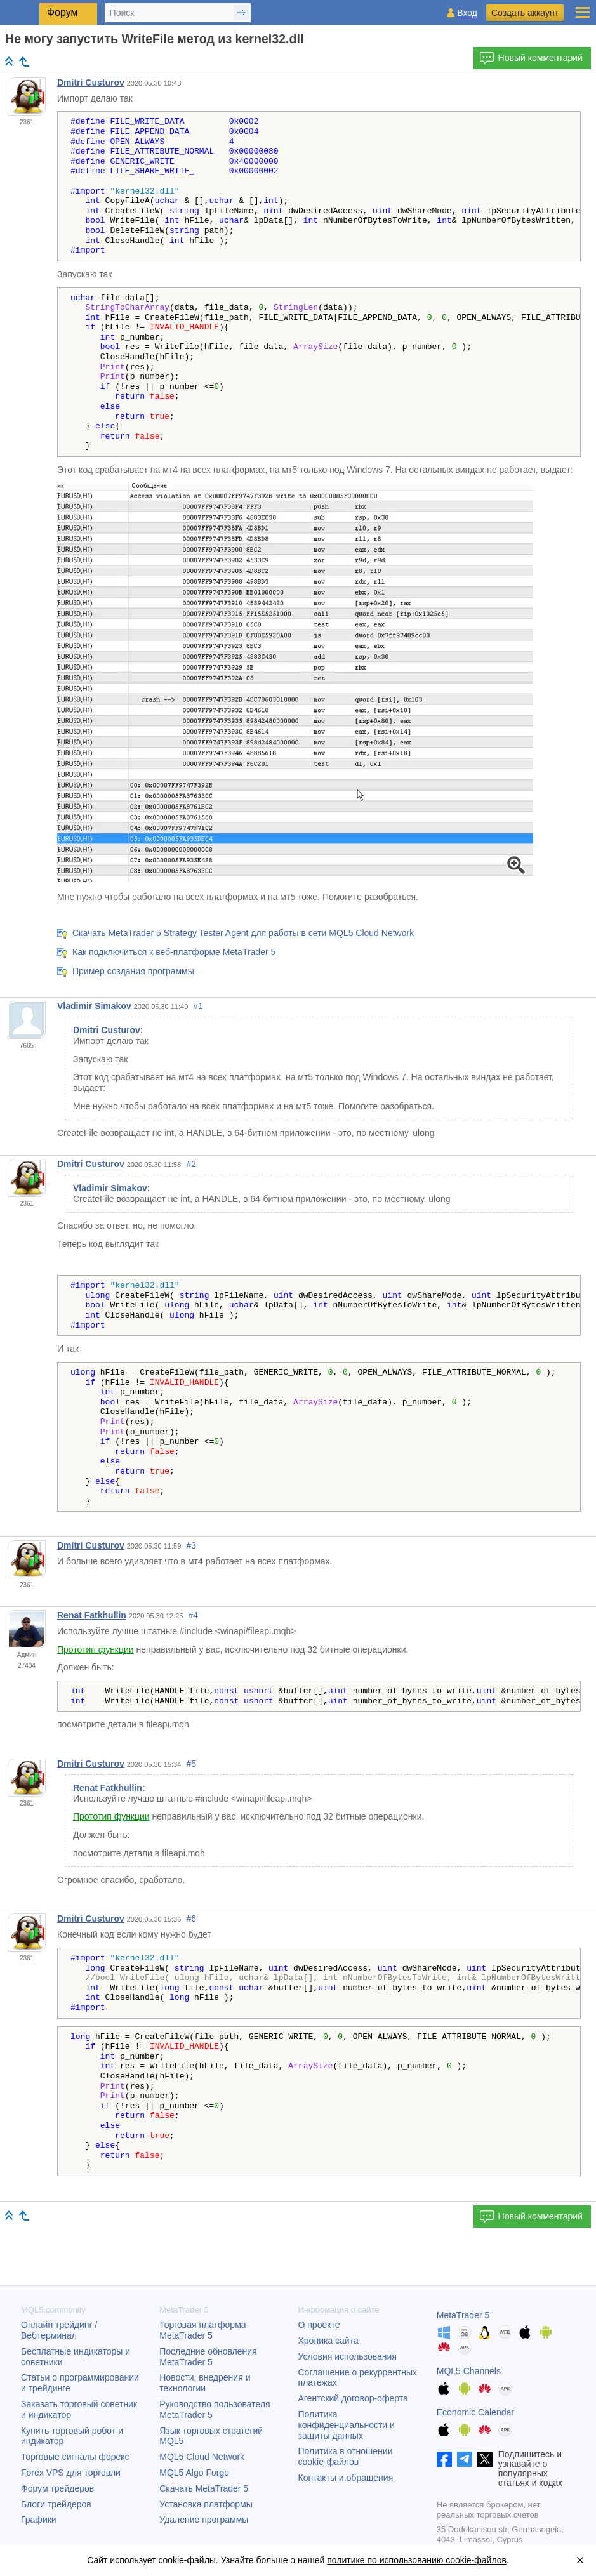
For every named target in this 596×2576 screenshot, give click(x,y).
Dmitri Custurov (90, 82)
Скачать (203, 2488)
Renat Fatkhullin (91, 1615)
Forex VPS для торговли (71, 2472)
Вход (467, 13)
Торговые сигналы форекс (75, 2457)
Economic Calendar (475, 2412)
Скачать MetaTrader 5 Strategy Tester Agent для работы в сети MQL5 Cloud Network (243, 933)
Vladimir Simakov (94, 1006)
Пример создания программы (133, 971)
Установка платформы (205, 2504)
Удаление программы (203, 2519)
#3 (191, 1545)
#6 (191, 1918)
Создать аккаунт (525, 13)
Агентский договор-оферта (353, 2398)
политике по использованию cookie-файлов (417, 2560)
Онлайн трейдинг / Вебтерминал (59, 2330)
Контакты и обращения (346, 2478)
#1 (198, 1006)
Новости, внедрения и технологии (204, 2382)
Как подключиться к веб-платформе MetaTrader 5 (173, 952)
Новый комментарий (531, 58)
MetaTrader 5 (463, 2315)
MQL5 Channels (469, 2371)
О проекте (319, 2325)
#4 (194, 1615)
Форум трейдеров (57, 2488)
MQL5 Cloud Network (201, 2457)
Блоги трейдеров (56, 2504)
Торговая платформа (202, 2330)
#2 (191, 1164)
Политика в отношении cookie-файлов (345, 2456)
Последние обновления (207, 2356)
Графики (38, 2519)
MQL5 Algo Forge (194, 2472)
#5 (191, 1764)
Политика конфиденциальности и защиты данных (346, 2425)
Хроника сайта (328, 2340)
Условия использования (347, 2356)
